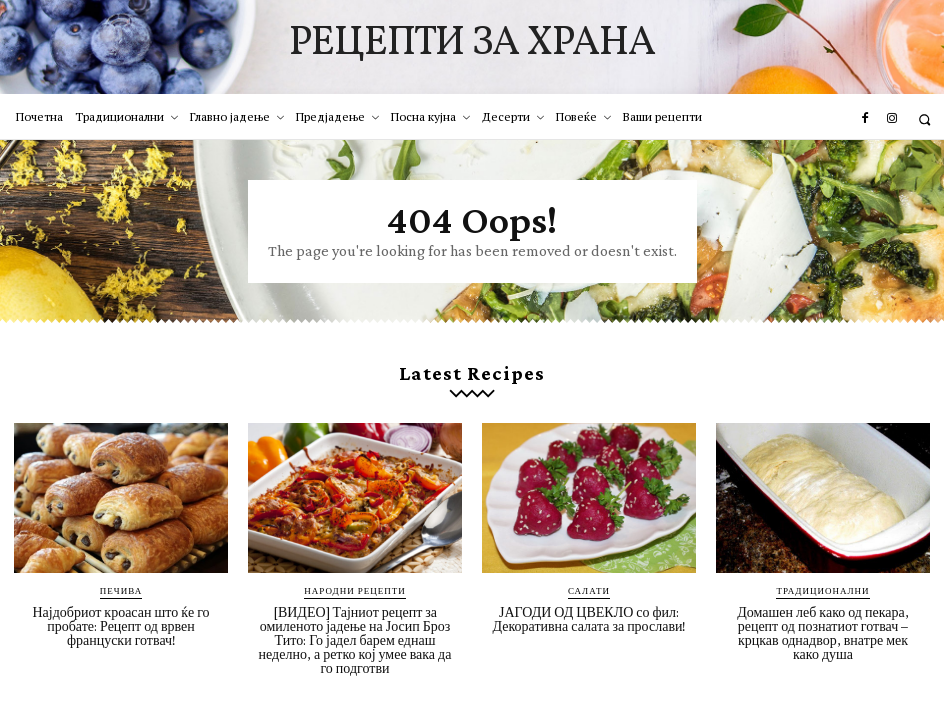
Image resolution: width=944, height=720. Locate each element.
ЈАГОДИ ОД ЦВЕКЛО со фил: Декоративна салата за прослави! (589, 619)
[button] (924, 119)
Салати (589, 590)
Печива (121, 590)
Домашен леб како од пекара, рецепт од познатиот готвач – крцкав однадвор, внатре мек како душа (822, 633)
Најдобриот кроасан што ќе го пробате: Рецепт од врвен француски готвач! (120, 626)
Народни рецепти (354, 590)
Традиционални (822, 590)
